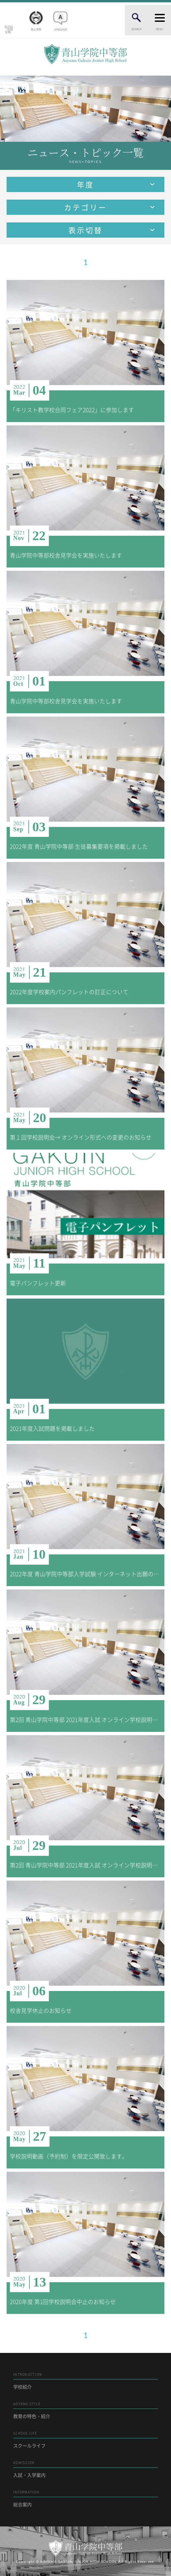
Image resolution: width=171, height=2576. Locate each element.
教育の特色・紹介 (85, 2410)
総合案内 (85, 2498)
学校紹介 (85, 2381)
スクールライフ (85, 2440)
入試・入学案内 (85, 2469)
